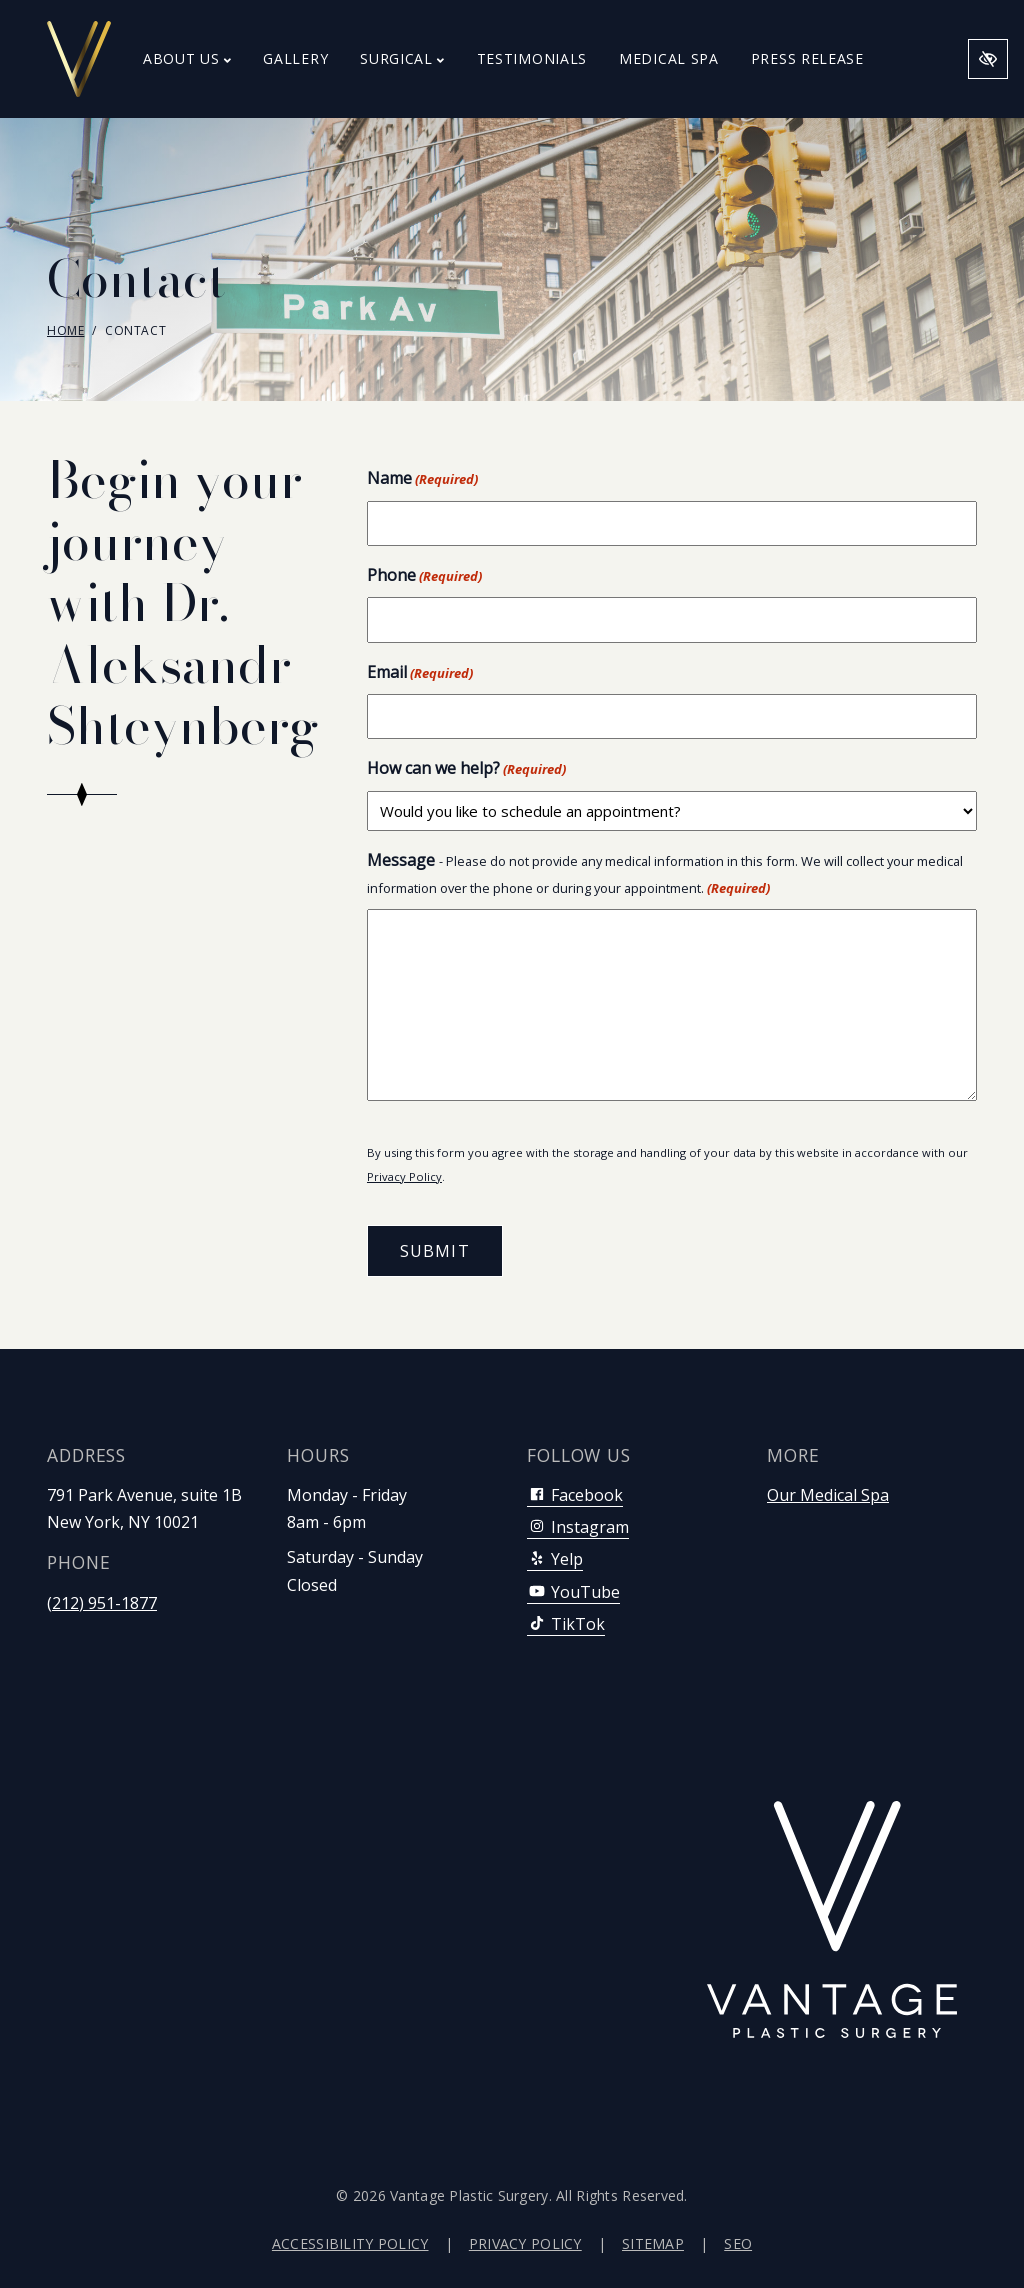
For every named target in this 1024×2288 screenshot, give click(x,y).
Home (65, 330)
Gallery (295, 58)
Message (665, 874)
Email (420, 672)
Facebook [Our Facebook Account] (575, 1495)
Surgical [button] (402, 58)
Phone (424, 575)
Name (422, 478)
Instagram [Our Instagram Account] (578, 1527)
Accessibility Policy (350, 2243)
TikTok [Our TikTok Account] (566, 1624)
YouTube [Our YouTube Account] (573, 1592)
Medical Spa (669, 58)
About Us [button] (187, 58)
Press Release (807, 58)
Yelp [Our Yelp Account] (555, 1559)
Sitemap (653, 2243)
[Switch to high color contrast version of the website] (988, 59)
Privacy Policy (404, 1176)
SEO (738, 2243)
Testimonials (532, 58)
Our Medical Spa (828, 1495)
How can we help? (466, 768)
